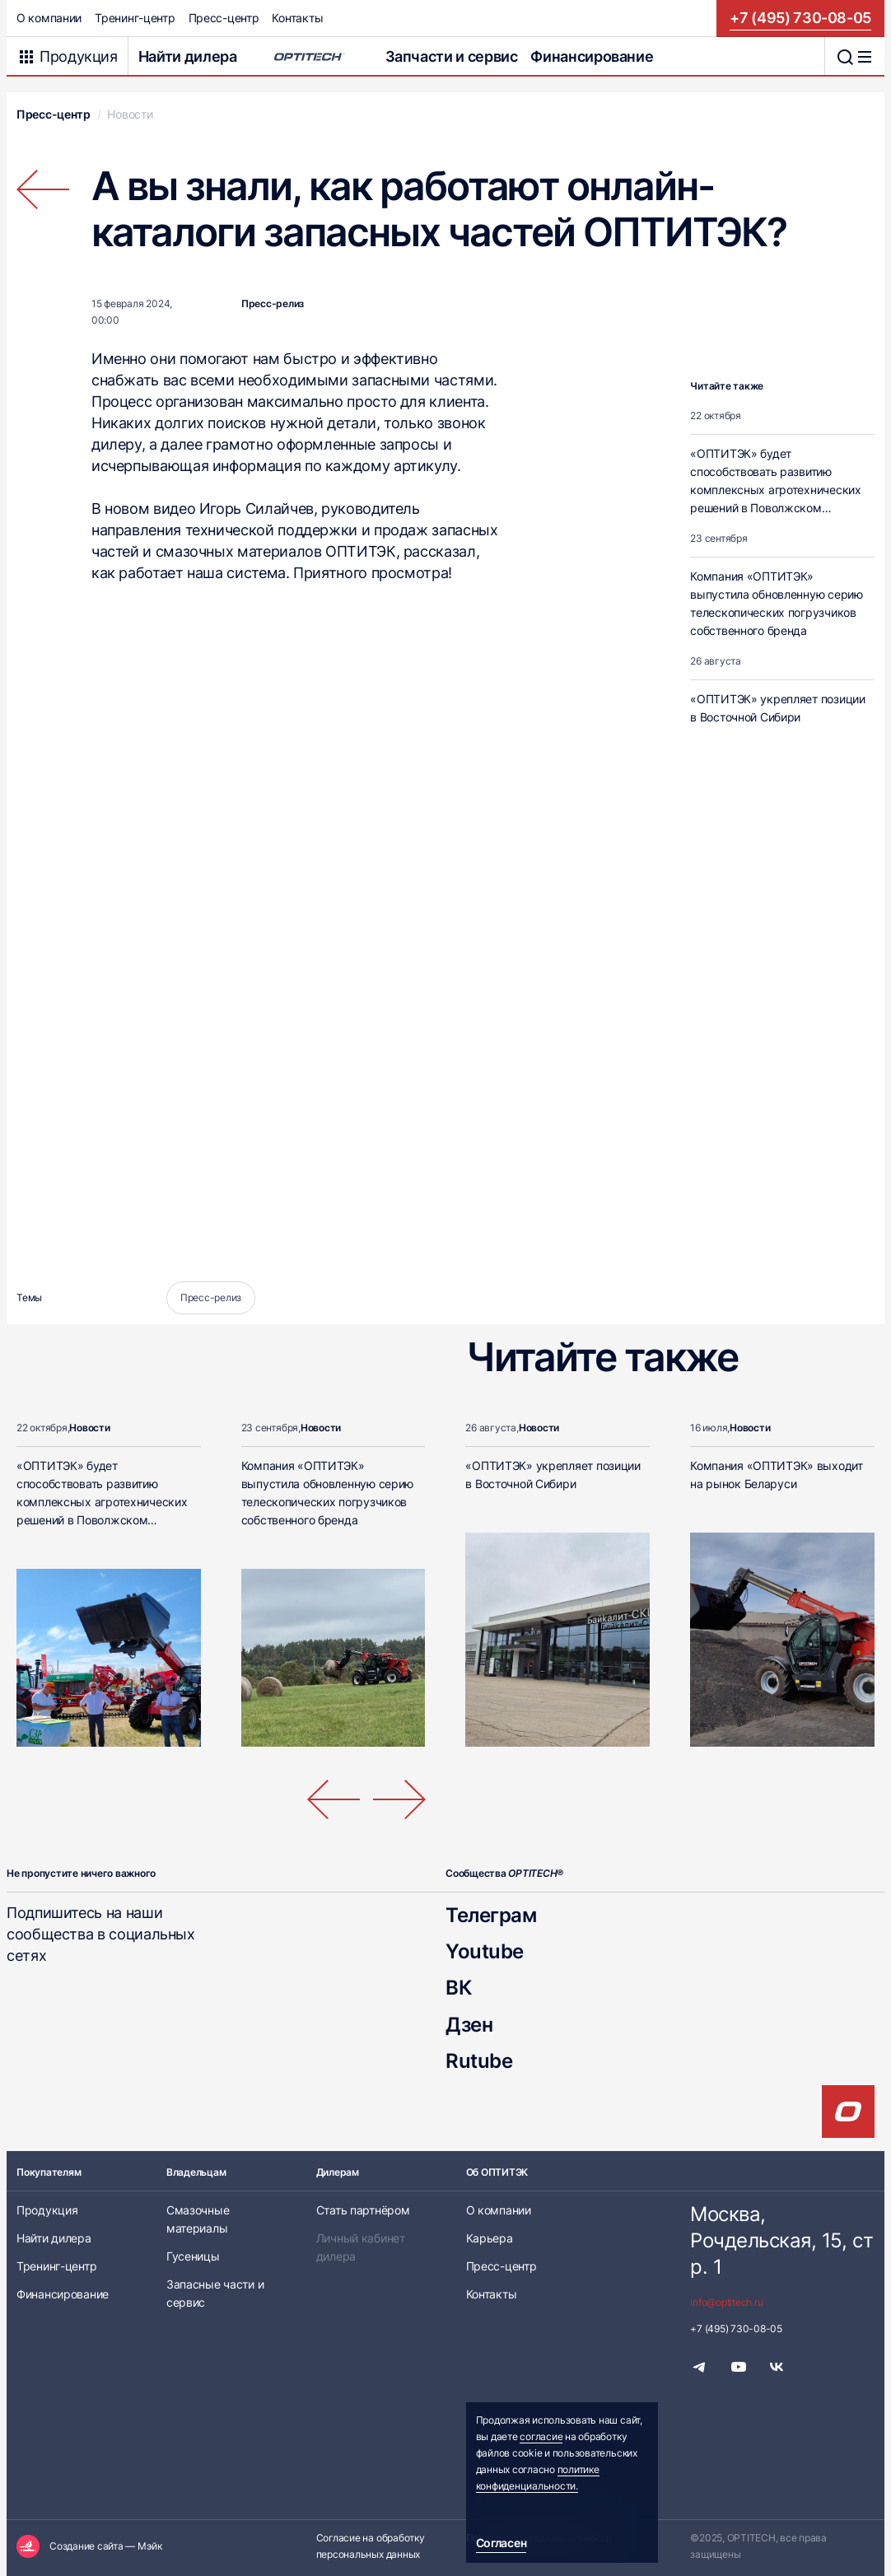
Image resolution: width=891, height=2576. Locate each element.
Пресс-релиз (272, 303)
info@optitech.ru (726, 2302)
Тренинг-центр (135, 18)
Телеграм (491, 1915)
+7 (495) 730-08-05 (800, 17)
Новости (129, 114)
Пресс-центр (224, 18)
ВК (458, 1988)
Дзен (469, 2025)
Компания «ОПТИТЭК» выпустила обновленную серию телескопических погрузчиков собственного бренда (776, 603)
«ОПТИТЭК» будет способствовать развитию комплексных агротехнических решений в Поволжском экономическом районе (775, 489)
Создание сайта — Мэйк (105, 2546)
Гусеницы (193, 2256)
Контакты (297, 18)
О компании (49, 18)
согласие (541, 2436)
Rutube (479, 2061)
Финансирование (591, 56)
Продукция (46, 2210)
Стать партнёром (363, 2210)
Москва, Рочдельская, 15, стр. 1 (781, 2240)
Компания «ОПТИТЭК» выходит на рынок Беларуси (776, 1474)
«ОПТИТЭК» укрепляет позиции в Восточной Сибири (777, 708)
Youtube (485, 1951)
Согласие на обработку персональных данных (370, 2546)
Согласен (501, 2543)
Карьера (489, 2238)
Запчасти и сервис (451, 56)
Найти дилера (187, 56)
